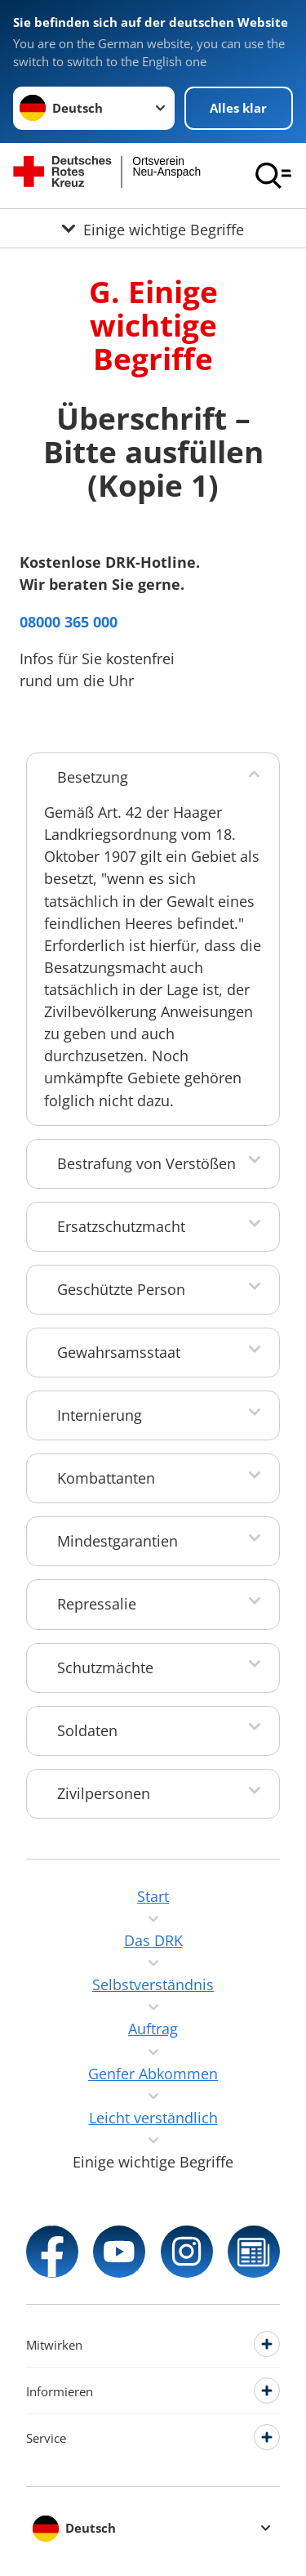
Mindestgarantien (117, 1541)
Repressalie (96, 1604)
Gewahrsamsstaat (118, 1352)
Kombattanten (106, 1478)
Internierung (99, 1415)
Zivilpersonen (103, 1793)
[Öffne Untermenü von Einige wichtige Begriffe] (153, 228)
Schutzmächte (105, 1667)
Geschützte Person (121, 1289)
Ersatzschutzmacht (121, 1226)
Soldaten (87, 1730)
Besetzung (92, 777)
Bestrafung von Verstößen (146, 1163)
